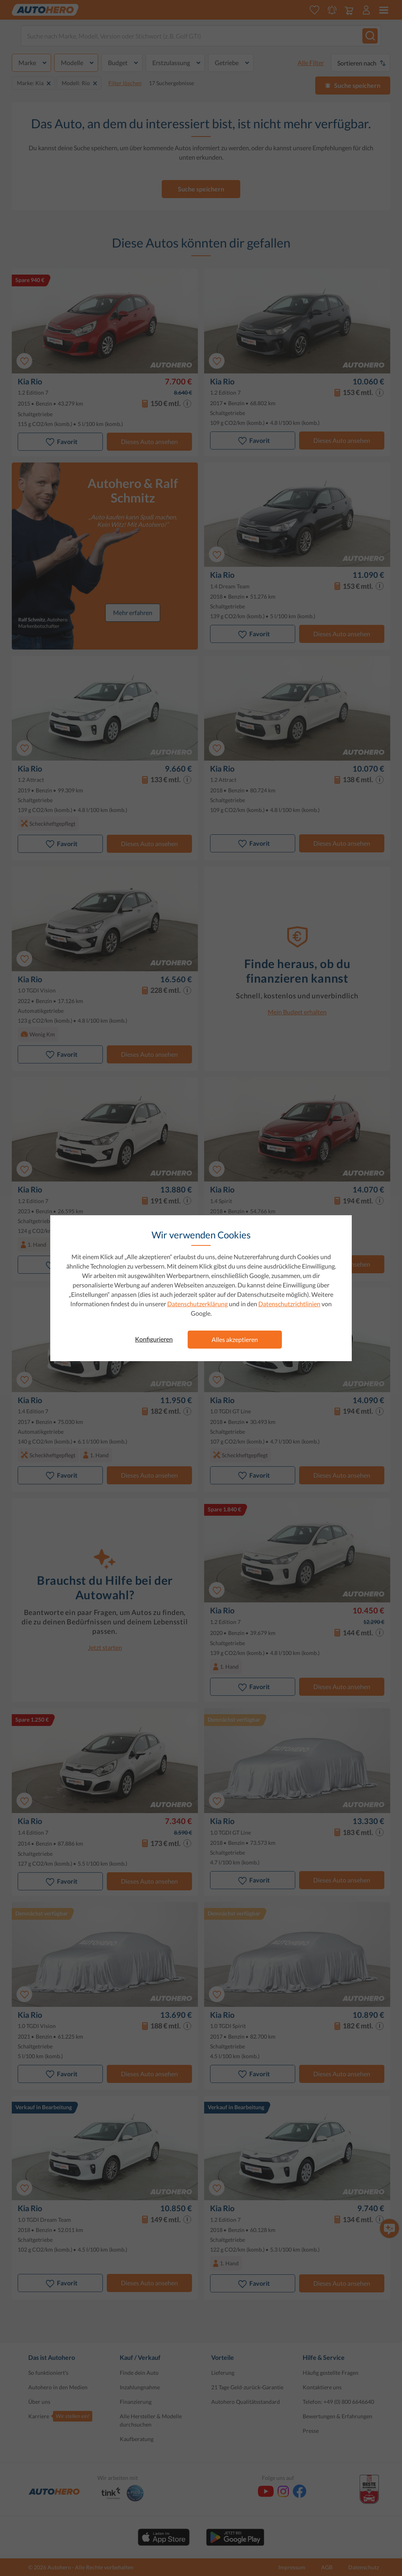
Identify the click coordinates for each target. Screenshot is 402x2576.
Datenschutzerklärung (197, 1303)
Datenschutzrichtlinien (289, 1303)
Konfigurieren (154, 1339)
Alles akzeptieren (235, 1339)
